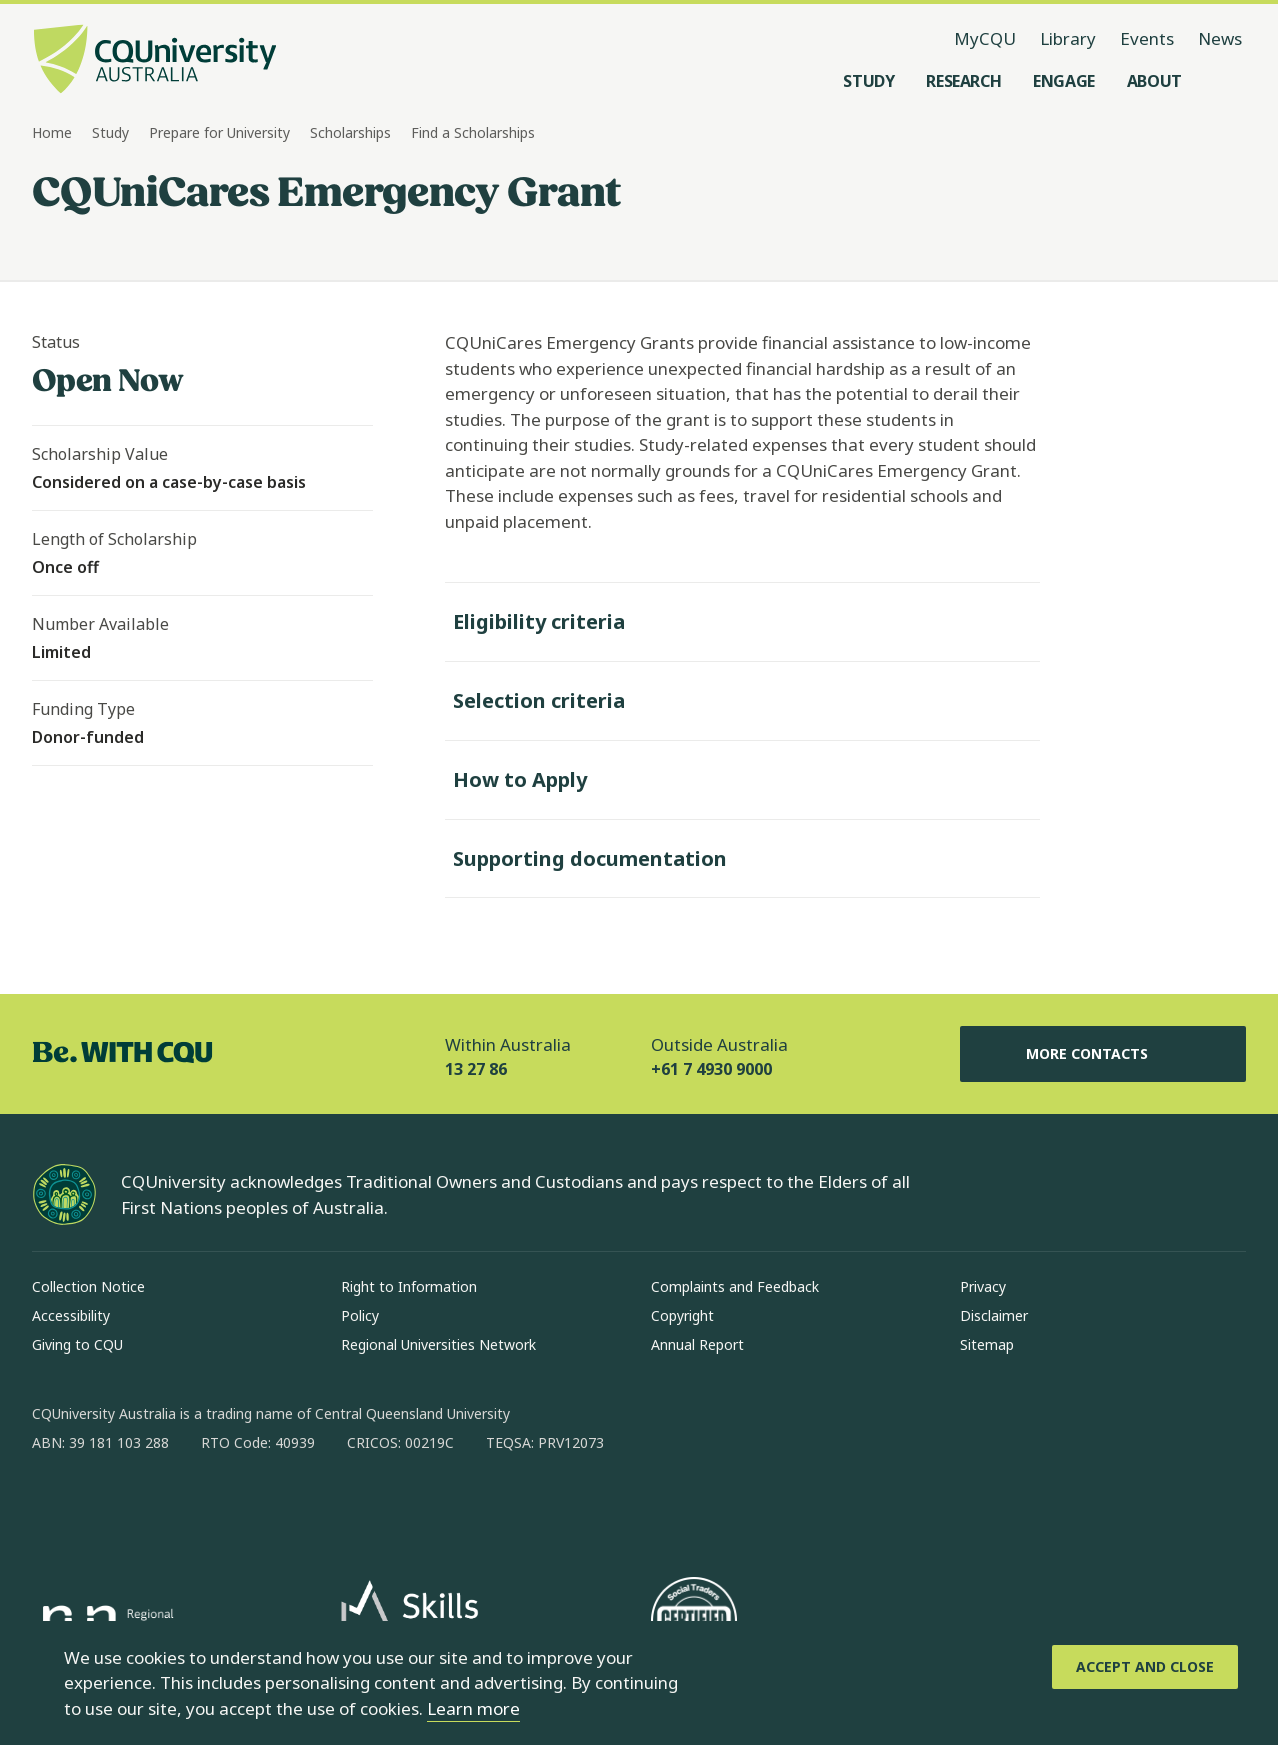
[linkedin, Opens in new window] (158, 1507)
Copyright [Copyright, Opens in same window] (682, 1315)
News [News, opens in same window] (1220, 38)
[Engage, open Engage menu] (1064, 81)
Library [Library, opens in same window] (1068, 38)
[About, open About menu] (1154, 81)
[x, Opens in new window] (210, 1507)
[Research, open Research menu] (963, 81)
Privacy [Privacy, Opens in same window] (983, 1286)
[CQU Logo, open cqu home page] (155, 61)
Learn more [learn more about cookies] (473, 1708)
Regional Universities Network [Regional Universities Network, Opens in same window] (438, 1344)
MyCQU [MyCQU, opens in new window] (985, 38)
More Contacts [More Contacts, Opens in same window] (1103, 1054)
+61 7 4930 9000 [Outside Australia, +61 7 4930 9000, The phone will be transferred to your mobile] (711, 1069)
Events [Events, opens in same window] (1147, 38)
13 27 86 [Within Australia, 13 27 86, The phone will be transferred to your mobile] (476, 1069)
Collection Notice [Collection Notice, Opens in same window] (88, 1286)
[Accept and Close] (1145, 1667)
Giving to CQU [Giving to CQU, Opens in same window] (77, 1344)
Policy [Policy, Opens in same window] (360, 1315)
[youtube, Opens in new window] (262, 1507)
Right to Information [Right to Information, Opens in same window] (409, 1286)
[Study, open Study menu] (868, 81)
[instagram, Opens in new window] (106, 1507)
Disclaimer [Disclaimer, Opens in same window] (994, 1315)
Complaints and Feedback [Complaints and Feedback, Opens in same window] (735, 1286)
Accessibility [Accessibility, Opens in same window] (71, 1315)
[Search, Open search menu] (1226, 81)
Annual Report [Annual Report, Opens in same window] (697, 1344)
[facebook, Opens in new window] (54, 1507)
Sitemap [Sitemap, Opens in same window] (987, 1344)
